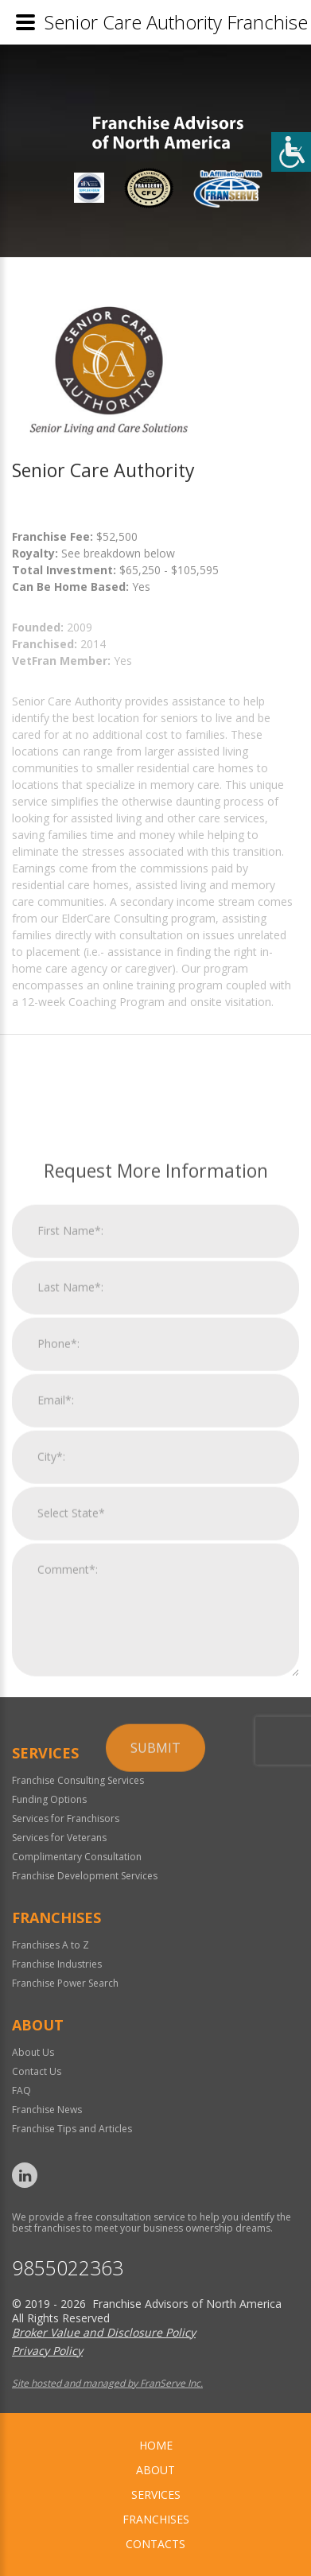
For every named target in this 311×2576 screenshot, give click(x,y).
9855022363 (67, 2268)
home (156, 2445)
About (155, 2469)
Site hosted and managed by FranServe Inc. (107, 2383)
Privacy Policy (47, 2350)
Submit (155, 2201)
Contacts (155, 2543)
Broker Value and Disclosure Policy (104, 2332)
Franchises (155, 2519)
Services (156, 2494)
